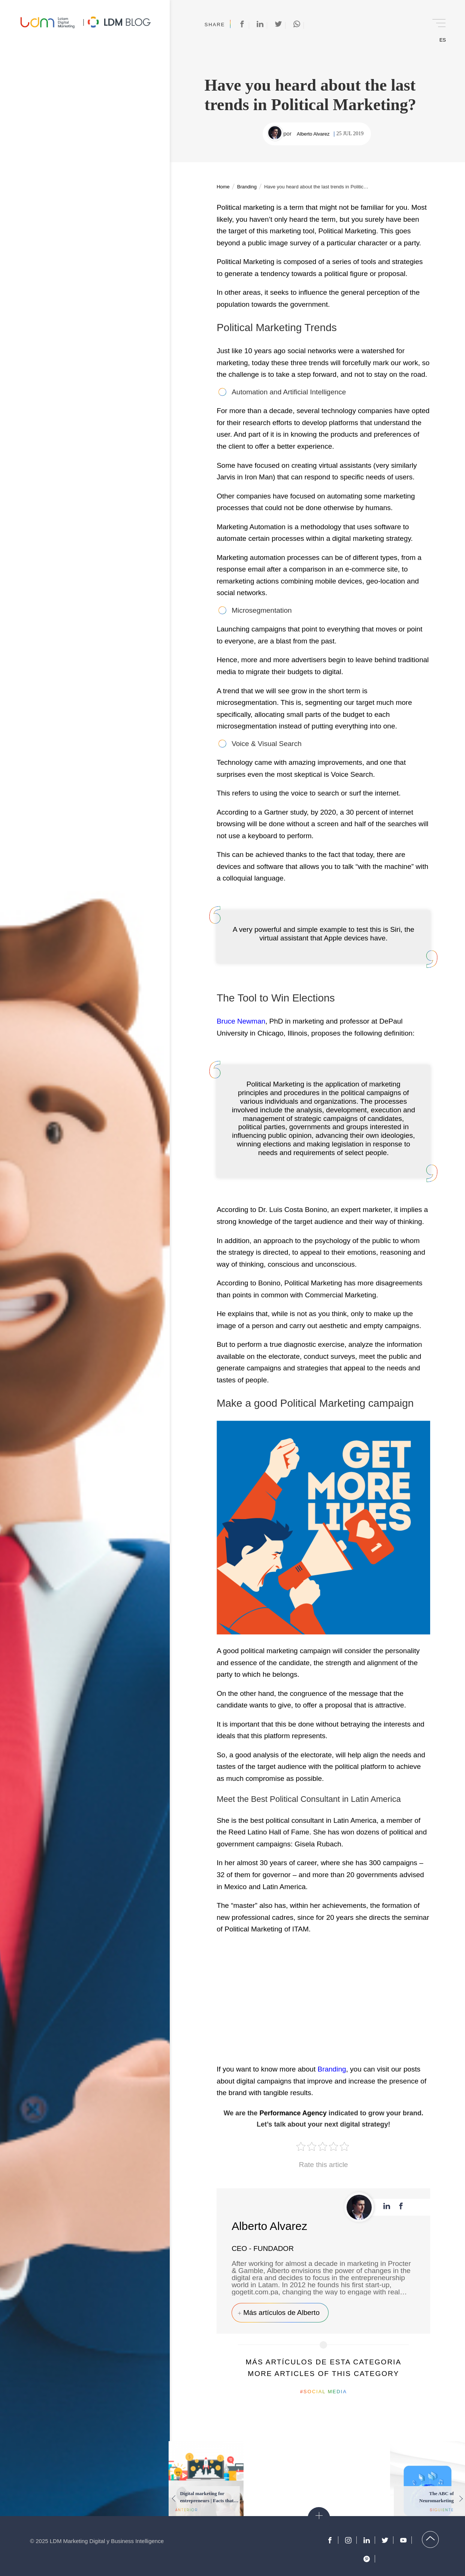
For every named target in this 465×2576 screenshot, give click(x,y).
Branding (247, 187)
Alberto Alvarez (313, 134)
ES (443, 40)
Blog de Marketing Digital (119, 22)
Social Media (325, 2391)
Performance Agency (292, 2113)
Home (223, 187)
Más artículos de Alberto (281, 2312)
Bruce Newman (241, 1021)
